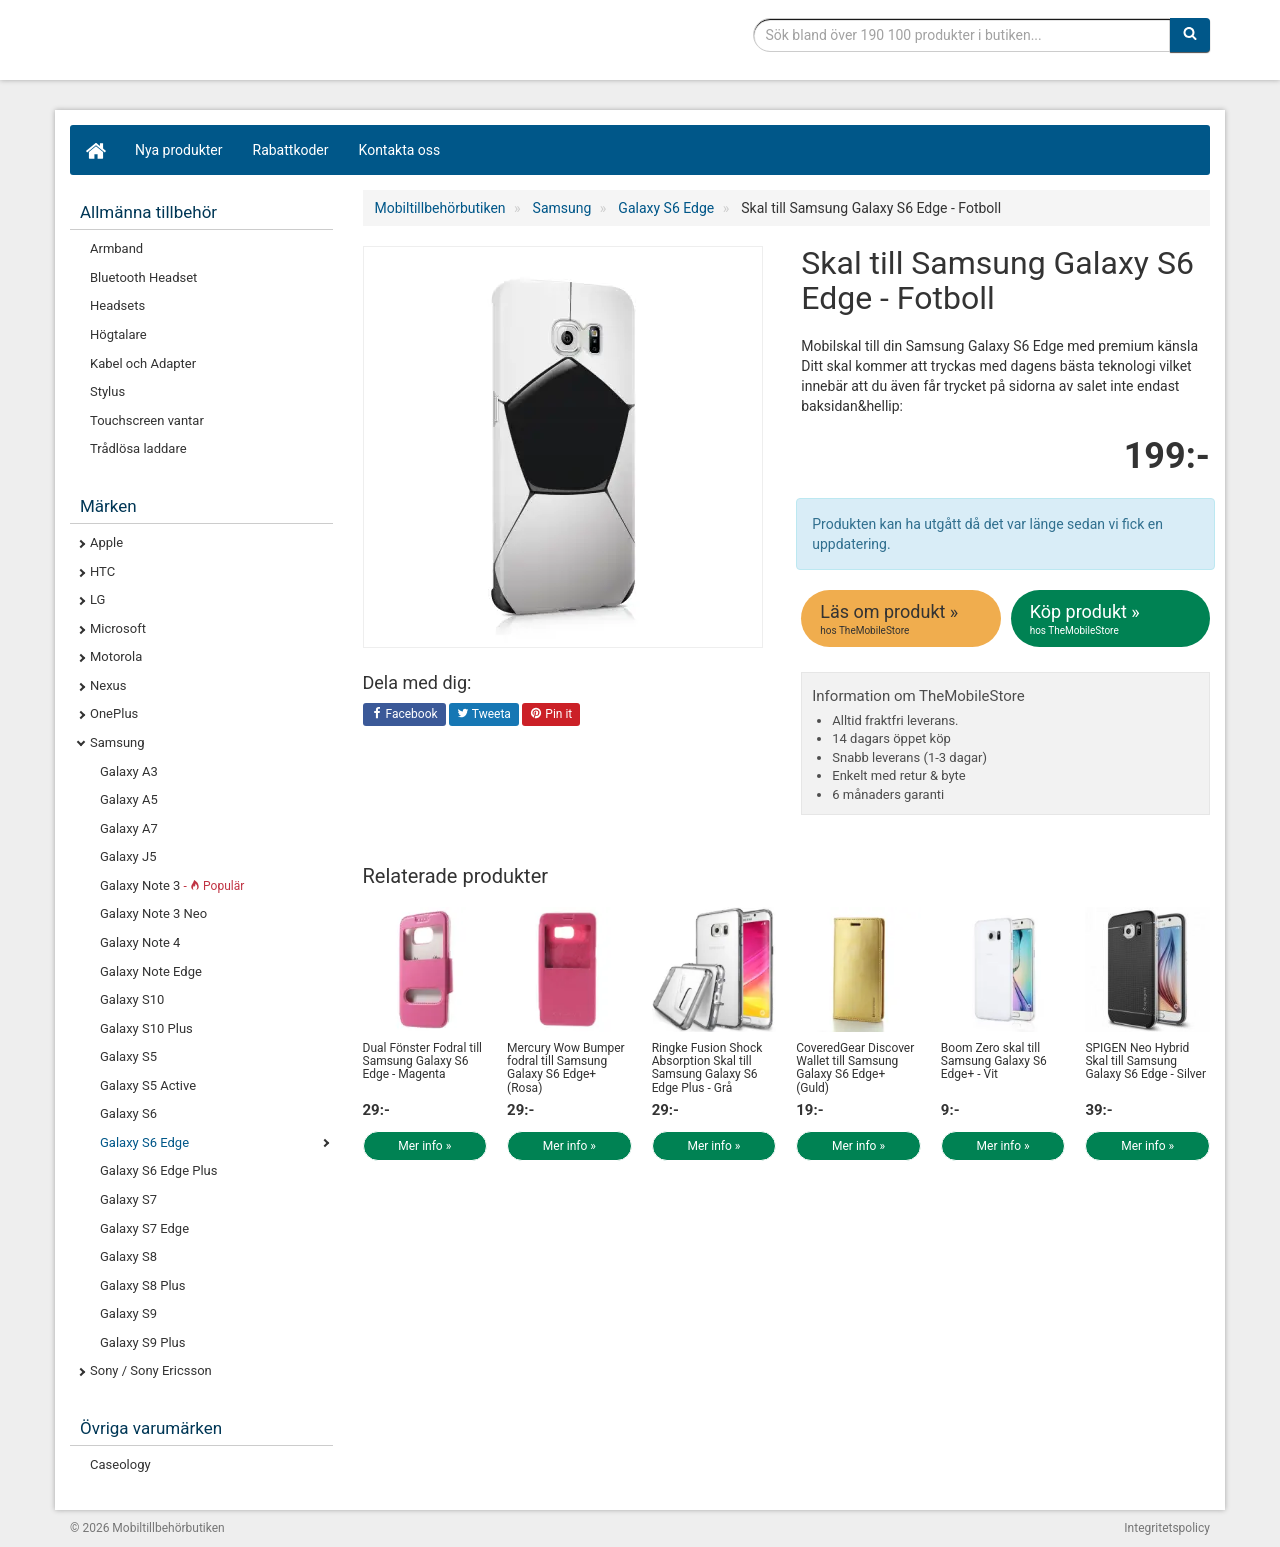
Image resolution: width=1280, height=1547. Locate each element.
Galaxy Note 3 (172, 885)
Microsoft (118, 628)
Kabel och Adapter (143, 363)
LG (97, 599)
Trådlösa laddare (138, 448)
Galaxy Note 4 (140, 942)
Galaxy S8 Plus (142, 1285)
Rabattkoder (291, 150)
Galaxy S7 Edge (144, 1228)
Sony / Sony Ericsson (151, 1370)
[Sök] (1190, 35)
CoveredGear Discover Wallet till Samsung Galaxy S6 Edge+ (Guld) (855, 1068)
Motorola (116, 656)
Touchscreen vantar (147, 420)
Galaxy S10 (132, 999)
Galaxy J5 (128, 856)
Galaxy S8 (128, 1256)
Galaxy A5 (129, 799)
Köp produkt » (1112, 619)
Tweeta (484, 715)
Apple (106, 542)
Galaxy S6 (128, 1113)
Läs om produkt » (902, 619)
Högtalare (118, 334)
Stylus (107, 391)
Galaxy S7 (128, 1199)
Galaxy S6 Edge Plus (159, 1170)
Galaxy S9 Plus (142, 1342)
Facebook (404, 715)
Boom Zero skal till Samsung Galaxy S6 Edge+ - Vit (994, 1061)
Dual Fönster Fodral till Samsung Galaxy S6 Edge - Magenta (422, 1061)
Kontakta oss (400, 150)
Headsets (117, 305)
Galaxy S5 (128, 1056)
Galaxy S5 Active (148, 1085)
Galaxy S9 (128, 1313)
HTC (102, 571)
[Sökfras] (962, 35)
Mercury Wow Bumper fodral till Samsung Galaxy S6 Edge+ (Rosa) (566, 1068)
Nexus (108, 685)
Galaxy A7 (129, 828)
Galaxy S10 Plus (146, 1028)
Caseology (120, 1464)
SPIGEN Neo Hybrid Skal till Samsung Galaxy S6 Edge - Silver (1145, 1061)
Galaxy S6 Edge (144, 1142)
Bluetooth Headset (143, 277)
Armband (116, 248)
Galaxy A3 (129, 771)
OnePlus (114, 713)
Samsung (117, 742)
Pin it (551, 715)
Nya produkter (179, 150)
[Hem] (95, 150)
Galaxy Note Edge (151, 971)
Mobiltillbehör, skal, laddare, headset (220, 45)
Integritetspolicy (1167, 1528)
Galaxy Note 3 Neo (153, 913)
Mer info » (424, 1146)
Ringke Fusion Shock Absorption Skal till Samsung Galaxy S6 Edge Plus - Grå (707, 1068)
